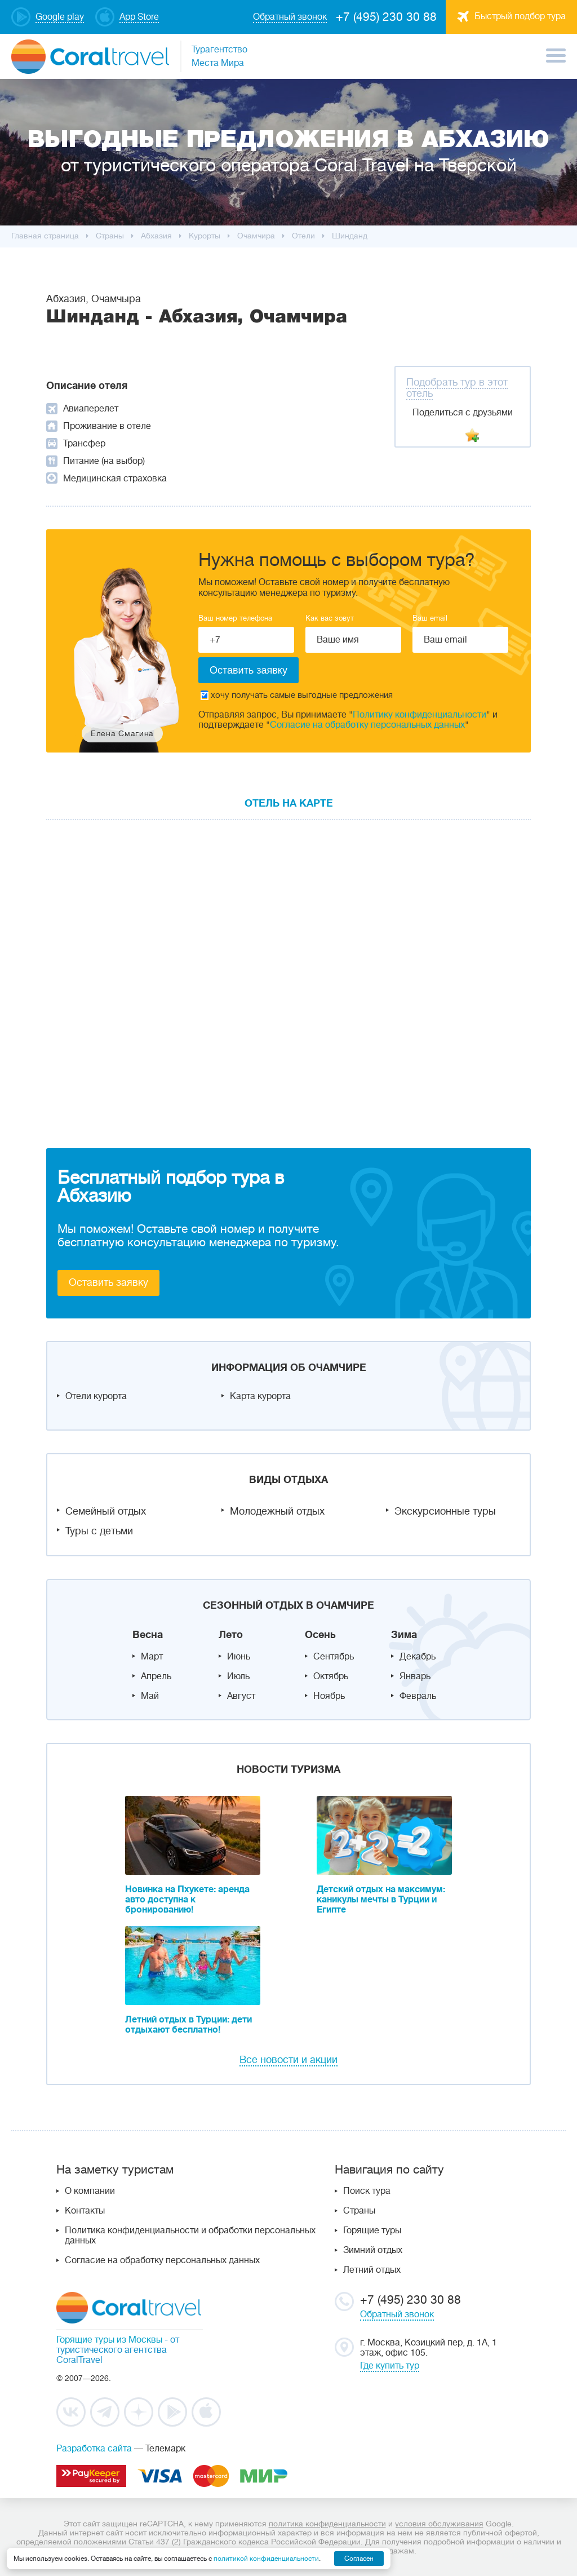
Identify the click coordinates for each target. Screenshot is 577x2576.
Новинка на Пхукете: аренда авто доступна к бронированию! (187, 1899)
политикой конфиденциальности (266, 2558)
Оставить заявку (108, 1282)
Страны (359, 2211)
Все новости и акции (288, 2059)
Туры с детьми (99, 1531)
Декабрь (418, 1657)
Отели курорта (96, 1396)
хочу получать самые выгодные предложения (297, 695)
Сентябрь (333, 1657)
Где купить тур (389, 2366)
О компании (90, 2191)
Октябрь (330, 1676)
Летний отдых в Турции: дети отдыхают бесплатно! (188, 2025)
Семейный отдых (105, 1511)
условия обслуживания (439, 2523)
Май (150, 1696)
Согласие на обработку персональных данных (367, 725)
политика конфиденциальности (327, 2523)
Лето (231, 1634)
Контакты (85, 2211)
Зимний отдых (372, 2250)
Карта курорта (260, 1396)
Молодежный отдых (277, 1511)
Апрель (156, 1676)
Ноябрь (329, 1696)
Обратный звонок (397, 2314)
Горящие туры (372, 2230)
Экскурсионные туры (445, 1511)
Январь (415, 1676)
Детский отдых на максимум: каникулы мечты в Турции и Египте (381, 1899)
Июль (238, 1676)
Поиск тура (366, 2191)
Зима (404, 1634)
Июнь (238, 1657)
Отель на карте (289, 803)
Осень (320, 1634)
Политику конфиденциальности (419, 715)
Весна (147, 1634)
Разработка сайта (94, 2449)
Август (241, 1696)
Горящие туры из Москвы (109, 2340)
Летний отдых (372, 2270)
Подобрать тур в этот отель (457, 388)
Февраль (418, 1696)
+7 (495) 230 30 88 (386, 17)
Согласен (359, 2558)
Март (152, 1657)
